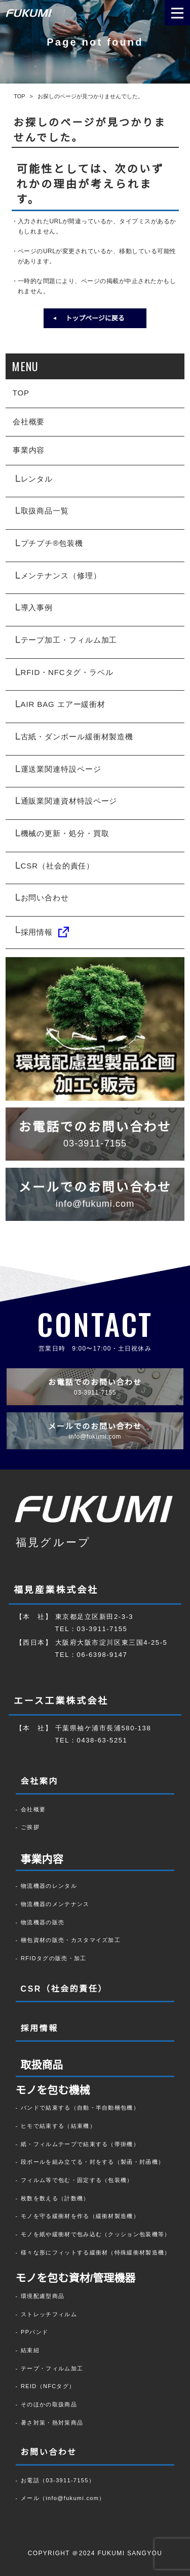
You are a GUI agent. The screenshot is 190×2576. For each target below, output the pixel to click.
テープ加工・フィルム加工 (69, 640)
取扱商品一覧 (45, 510)
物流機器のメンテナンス (55, 1904)
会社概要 (29, 421)
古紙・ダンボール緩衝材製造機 (77, 736)
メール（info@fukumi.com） (63, 2498)
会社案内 (39, 1781)
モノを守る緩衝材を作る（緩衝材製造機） (80, 2216)
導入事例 (37, 607)
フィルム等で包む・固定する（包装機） (77, 2180)
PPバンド (34, 2332)
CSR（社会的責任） (58, 865)
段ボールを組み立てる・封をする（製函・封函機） (92, 2162)
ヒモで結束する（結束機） (58, 2126)
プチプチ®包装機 (52, 543)
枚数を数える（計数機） (55, 2198)
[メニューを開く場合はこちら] (177, 12)
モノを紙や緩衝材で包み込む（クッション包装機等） (96, 2234)
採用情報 (45, 932)
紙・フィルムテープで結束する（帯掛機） (80, 2144)
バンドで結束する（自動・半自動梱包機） (80, 2108)
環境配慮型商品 (42, 2296)
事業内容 (29, 450)
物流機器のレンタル (49, 1886)
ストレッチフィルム (49, 2314)
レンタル (37, 478)
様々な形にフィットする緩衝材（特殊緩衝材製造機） (96, 2252)
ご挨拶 (30, 1827)
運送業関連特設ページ (61, 769)
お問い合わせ (45, 897)
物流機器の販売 (42, 1922)
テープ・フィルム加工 (52, 2368)
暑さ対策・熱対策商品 (52, 2423)
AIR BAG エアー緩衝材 (63, 704)
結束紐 (30, 2350)
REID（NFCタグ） (48, 2386)
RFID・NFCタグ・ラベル (67, 672)
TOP (21, 392)
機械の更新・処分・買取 (65, 833)
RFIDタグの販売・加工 (54, 1958)
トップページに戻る (95, 318)
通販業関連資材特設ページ (69, 801)
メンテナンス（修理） (61, 575)
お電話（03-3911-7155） (58, 2480)
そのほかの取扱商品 (49, 2404)
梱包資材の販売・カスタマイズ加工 (71, 1940)
